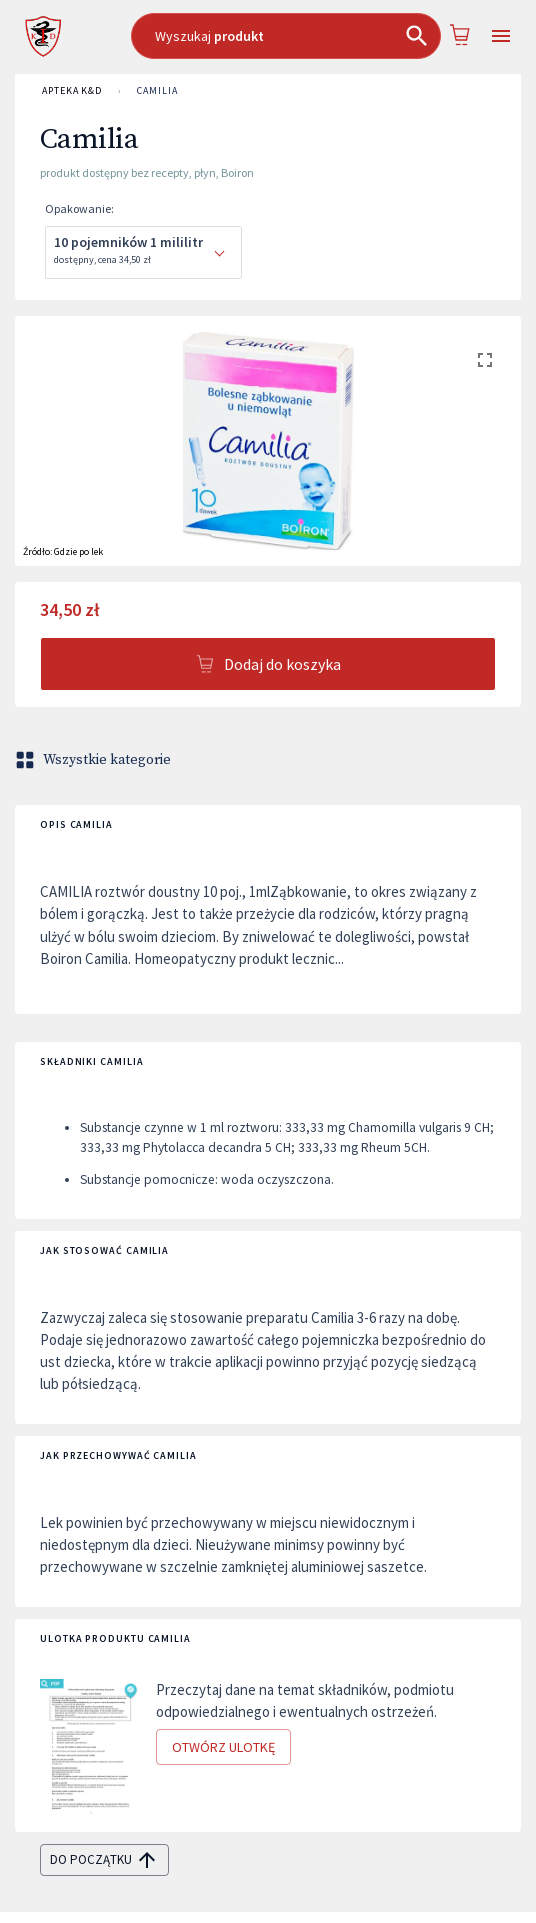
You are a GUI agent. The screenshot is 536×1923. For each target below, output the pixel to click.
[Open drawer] (501, 36)
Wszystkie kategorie (95, 760)
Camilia (157, 91)
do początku (104, 1860)
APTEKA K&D (72, 91)
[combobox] (286, 36)
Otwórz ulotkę (223, 1747)
